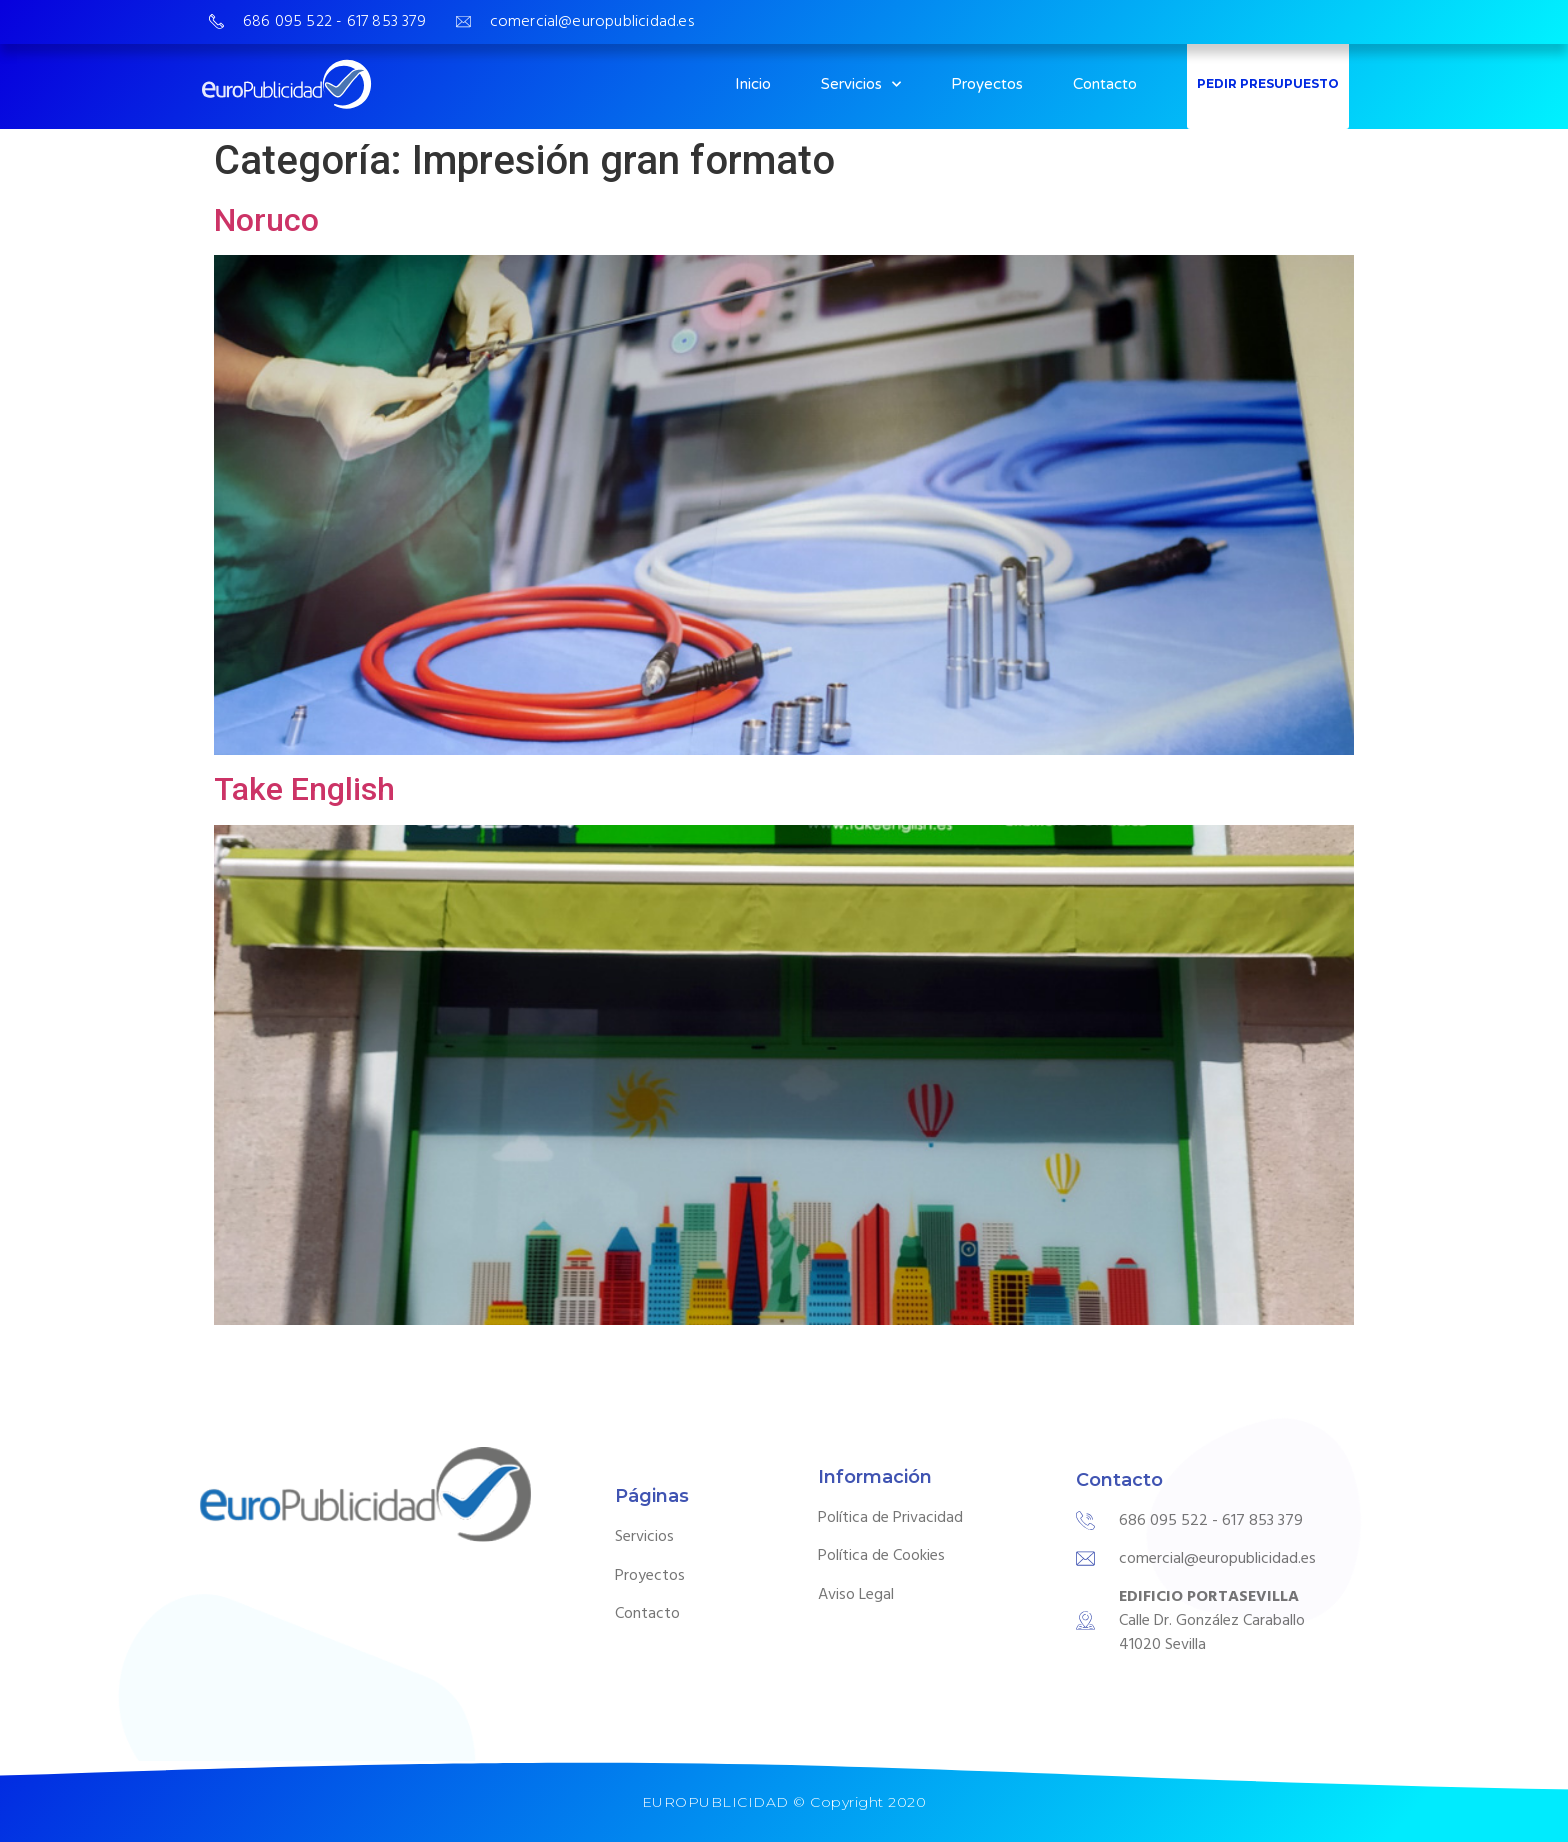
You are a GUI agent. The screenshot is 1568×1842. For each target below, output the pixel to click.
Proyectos (987, 84)
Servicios (861, 84)
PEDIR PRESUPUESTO (1268, 83)
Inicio (753, 84)
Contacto (1105, 84)
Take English (304, 789)
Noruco (266, 220)
